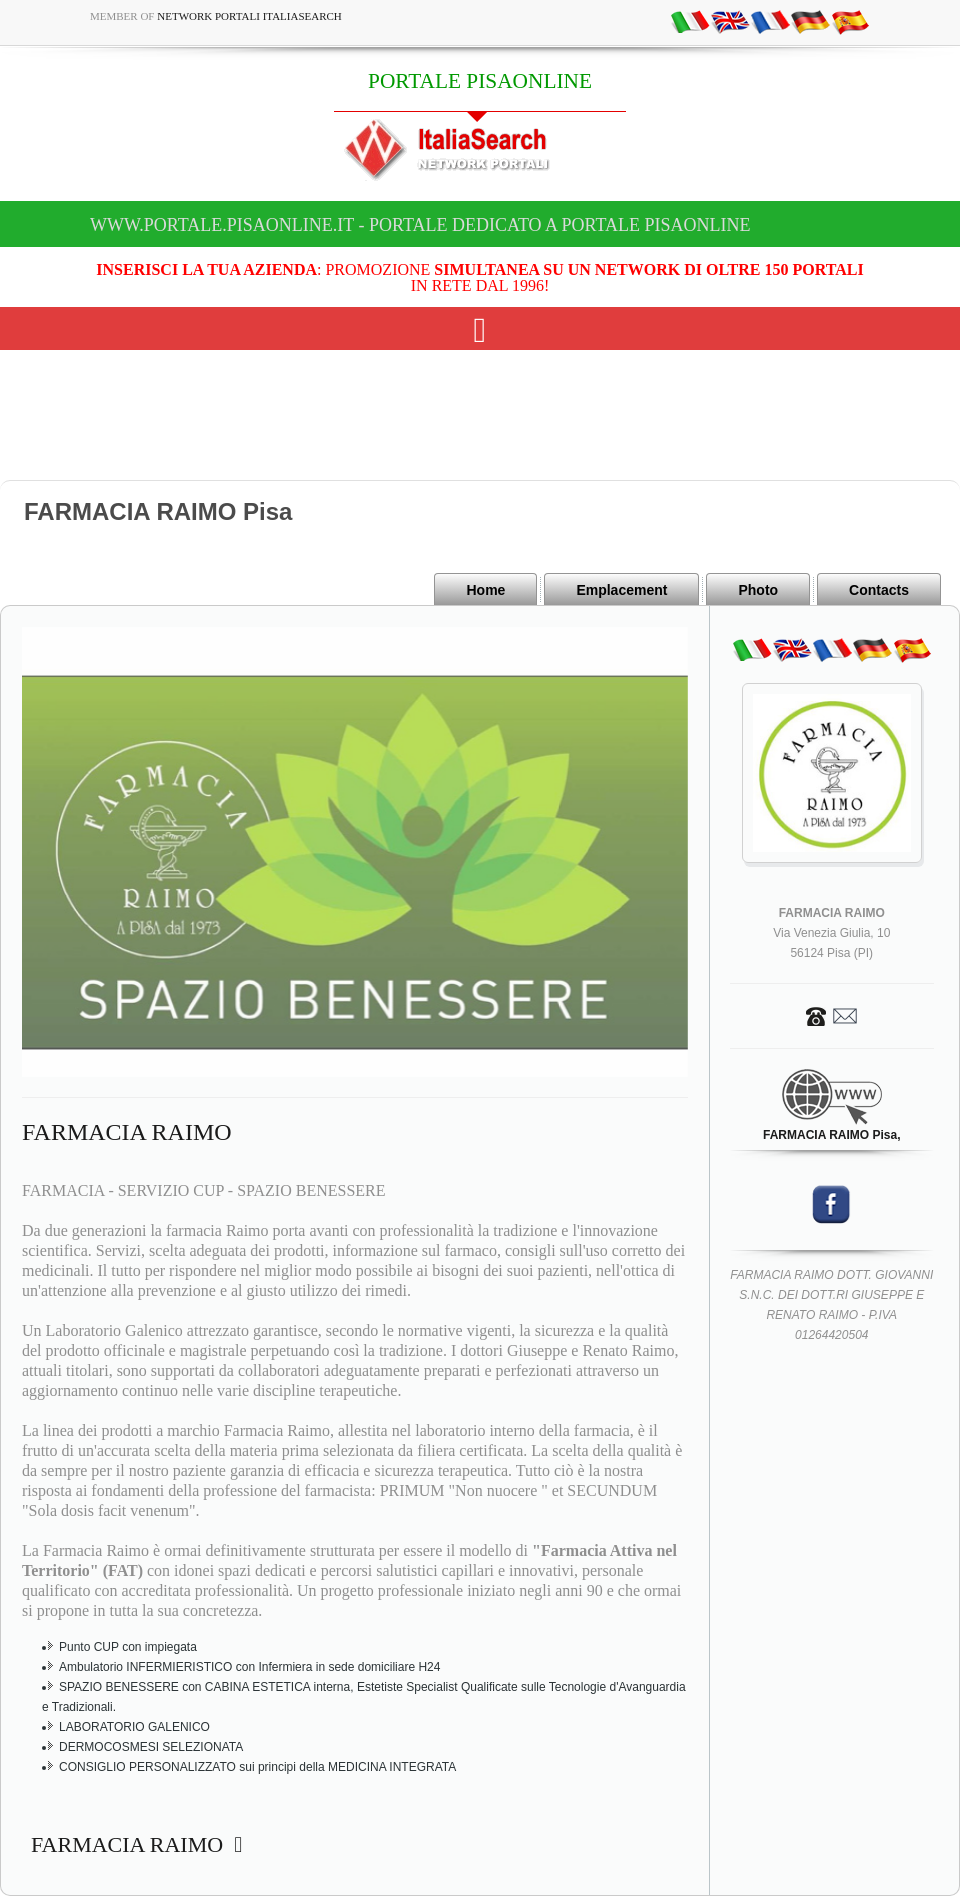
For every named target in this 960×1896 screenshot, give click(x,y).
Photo (758, 590)
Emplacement (621, 590)
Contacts (879, 590)
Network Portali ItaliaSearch (249, 16)
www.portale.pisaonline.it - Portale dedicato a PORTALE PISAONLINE (420, 225)
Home (485, 590)
